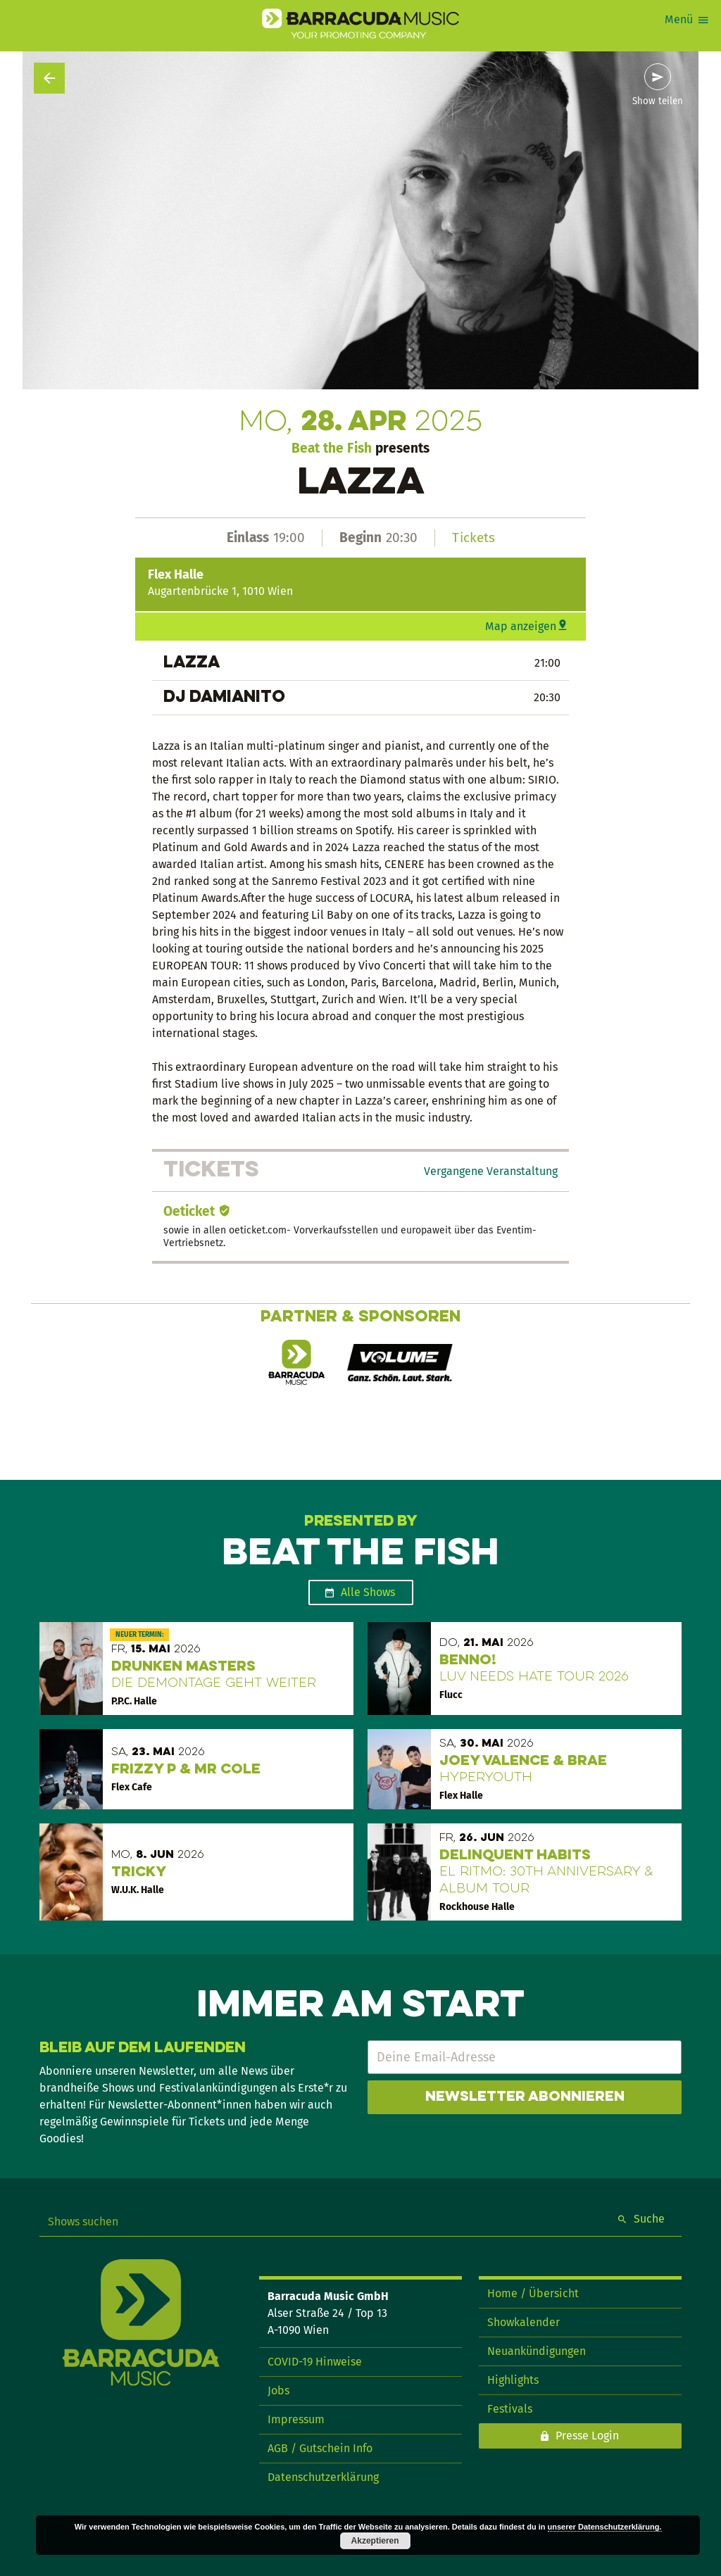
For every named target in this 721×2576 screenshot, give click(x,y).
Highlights (513, 2380)
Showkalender (523, 2322)
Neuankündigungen (536, 2351)
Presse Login (587, 2435)
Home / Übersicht (533, 2293)
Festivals (509, 2408)
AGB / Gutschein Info (320, 2448)
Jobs (278, 2390)
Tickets (473, 537)
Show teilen (657, 101)
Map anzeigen (520, 626)
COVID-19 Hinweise (315, 2361)
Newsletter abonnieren (525, 2097)
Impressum (296, 2419)
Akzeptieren (375, 2541)
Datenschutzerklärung (323, 2477)
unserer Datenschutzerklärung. (605, 2526)
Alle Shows (368, 1592)
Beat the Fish (331, 448)
